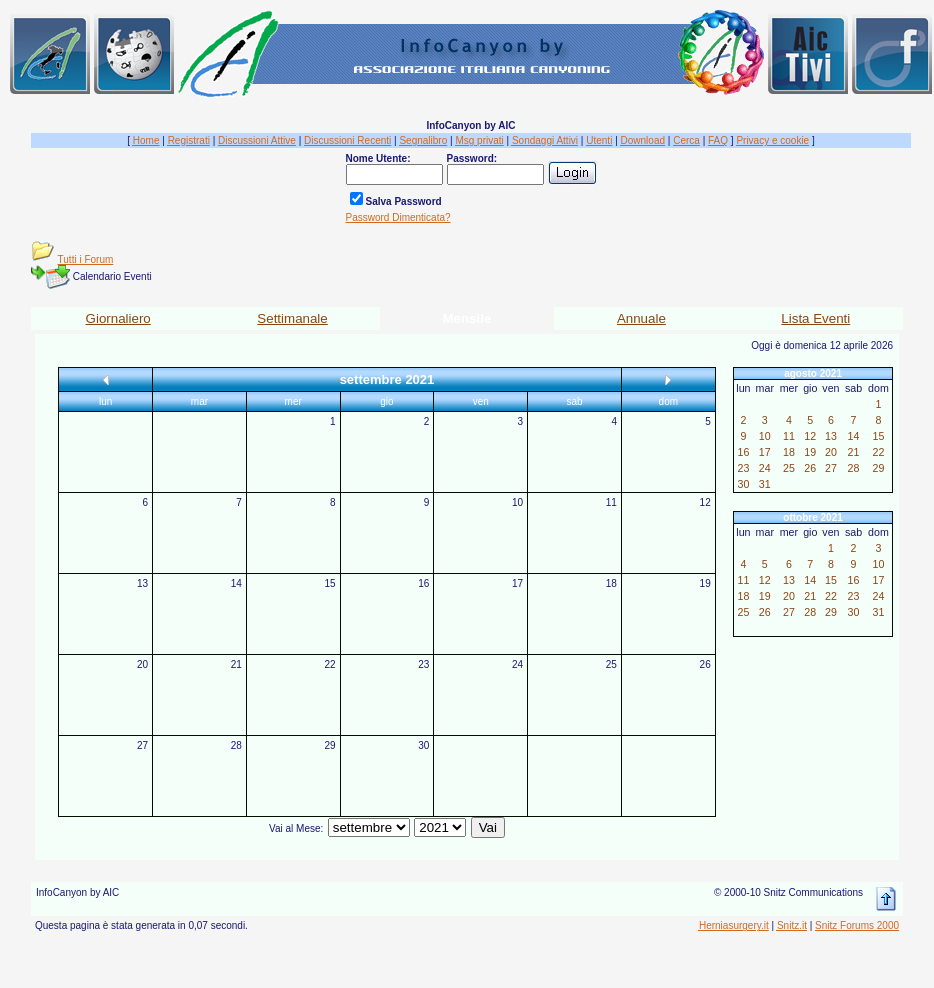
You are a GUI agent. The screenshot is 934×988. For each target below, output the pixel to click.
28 (236, 745)
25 (611, 664)
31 (765, 484)
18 (611, 583)
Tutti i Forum (86, 259)
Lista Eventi (815, 318)
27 (142, 745)
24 (517, 664)
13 (142, 583)
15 (329, 583)
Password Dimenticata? (398, 217)
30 (423, 745)
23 (423, 664)
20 (142, 664)
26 (705, 664)
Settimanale (292, 318)
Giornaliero (118, 318)
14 (236, 583)
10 (517, 502)
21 (236, 664)
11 (611, 502)
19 (705, 583)
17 (517, 583)
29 (329, 745)
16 (423, 583)
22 (329, 664)
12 (705, 502)
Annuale (641, 318)
